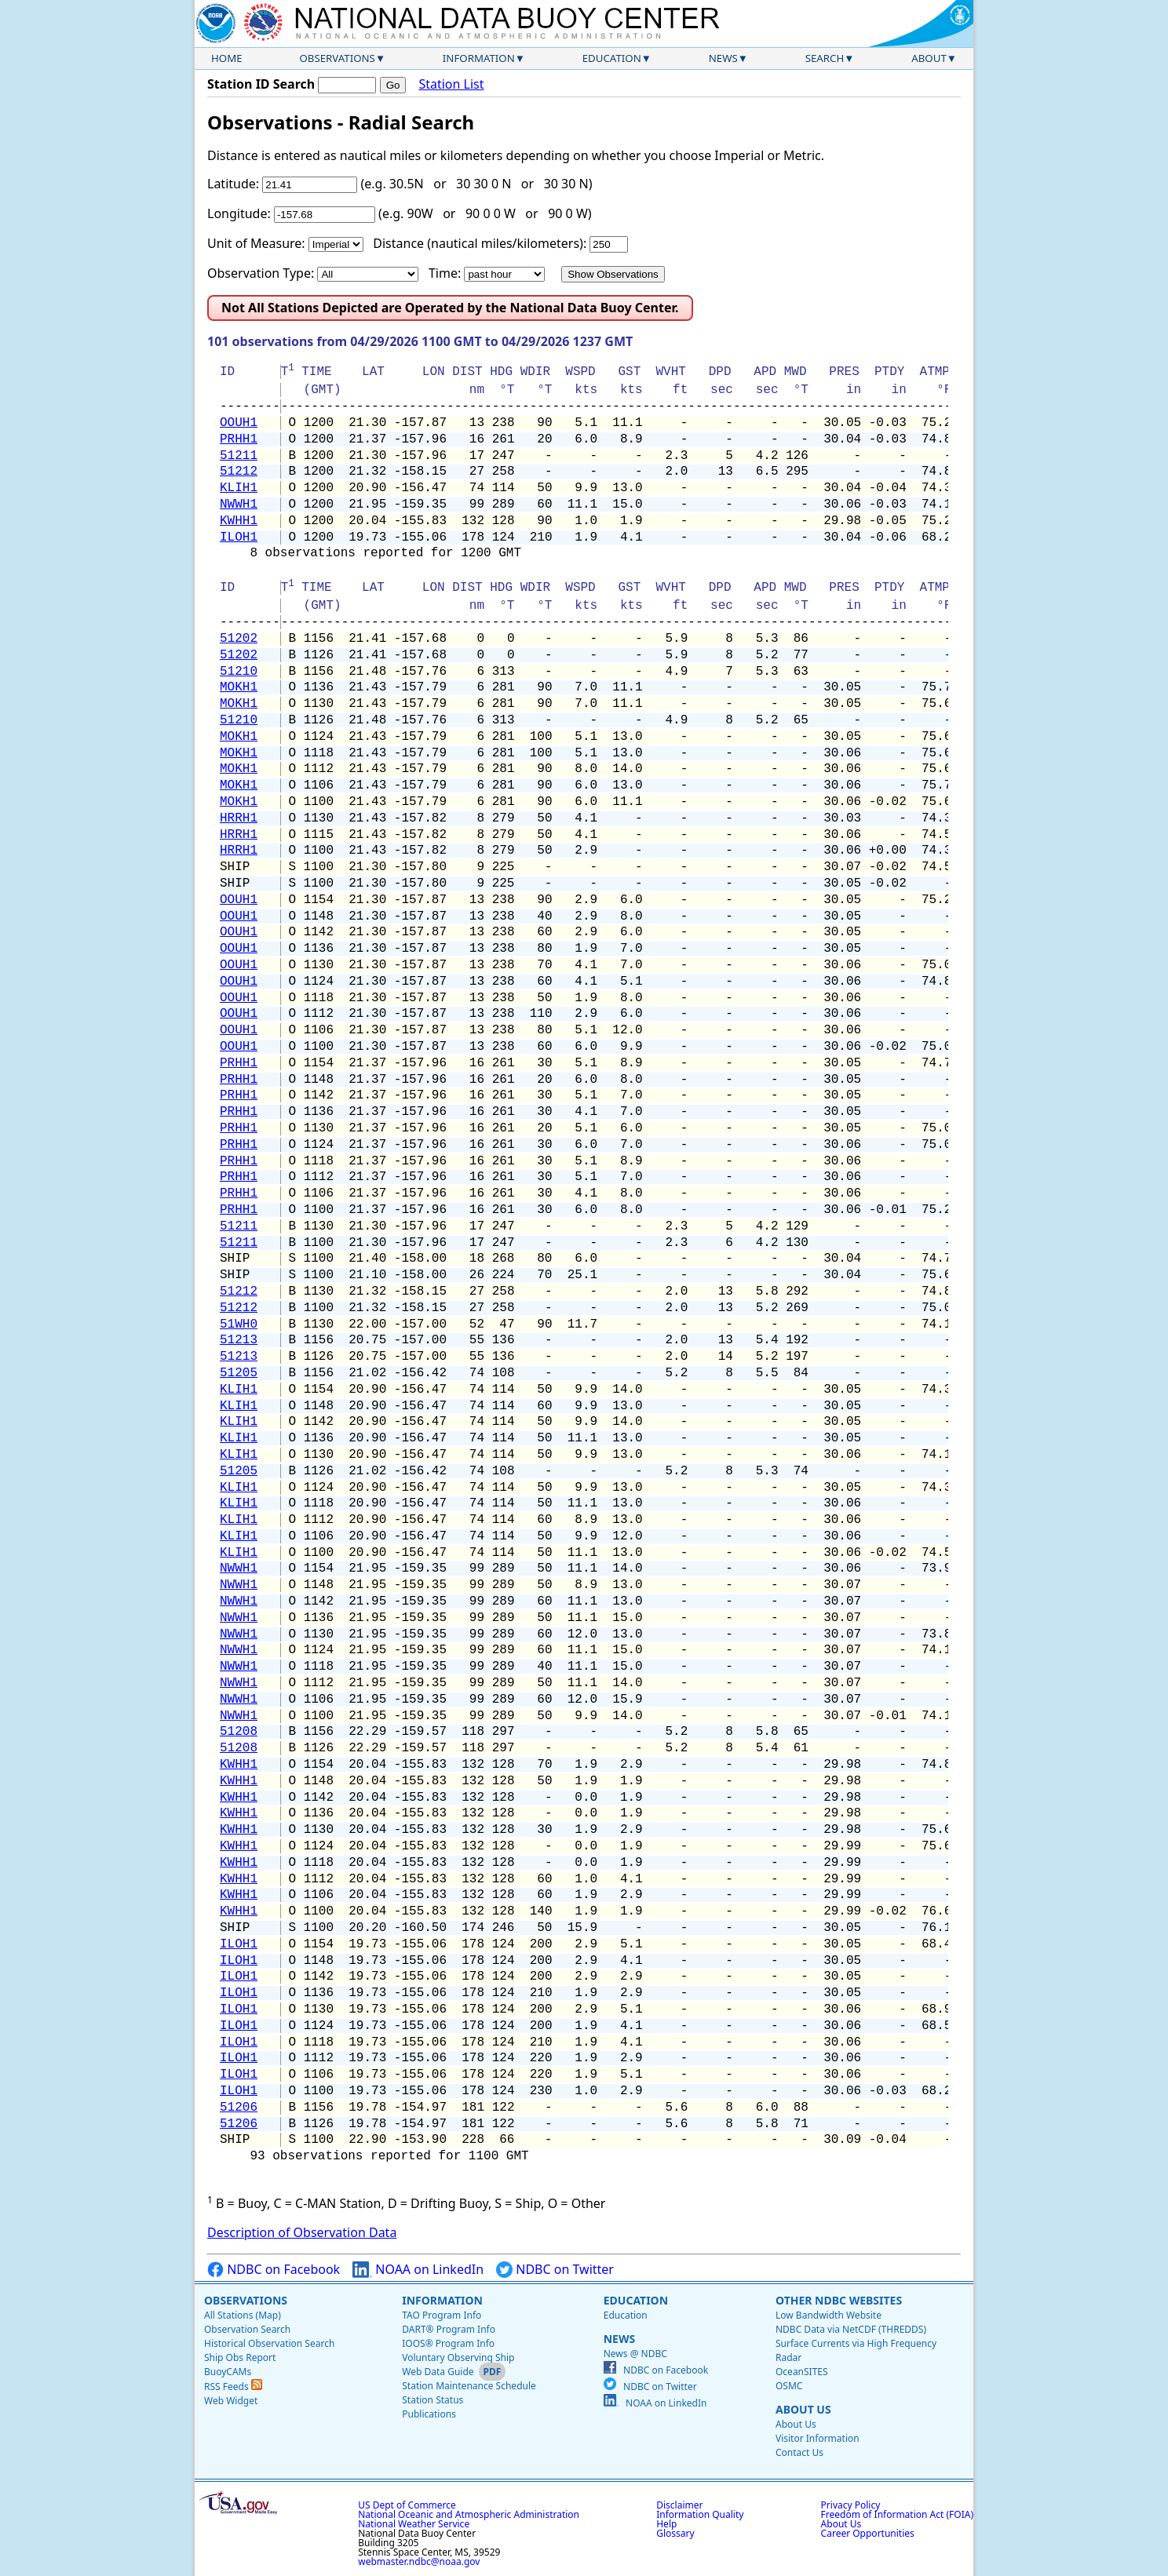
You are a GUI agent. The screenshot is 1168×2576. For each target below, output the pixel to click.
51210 (238, 671)
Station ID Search (261, 84)
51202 (238, 638)
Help (666, 2523)
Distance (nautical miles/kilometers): (479, 243)
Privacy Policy (851, 2505)
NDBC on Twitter (555, 2269)
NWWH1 (238, 504)
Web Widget (230, 2400)
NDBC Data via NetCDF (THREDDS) (851, 2329)
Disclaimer (679, 2505)
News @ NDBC (635, 2353)
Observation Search (247, 2329)
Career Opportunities (867, 2533)
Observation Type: (260, 273)
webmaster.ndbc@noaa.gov (419, 2561)
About (929, 58)
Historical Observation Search (269, 2343)
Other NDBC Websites (839, 2300)
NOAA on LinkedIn (418, 2269)
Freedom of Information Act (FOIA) (897, 2514)
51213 (238, 1340)
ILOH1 (238, 537)
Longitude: (239, 213)
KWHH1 (238, 521)
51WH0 (238, 1324)
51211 (238, 456)
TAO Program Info (441, 2315)
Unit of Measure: (256, 243)
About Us (803, 2409)
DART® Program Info (448, 2329)
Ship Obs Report (240, 2357)
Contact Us (799, 2452)
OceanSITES (802, 2371)
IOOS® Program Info (448, 2343)
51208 (238, 1731)
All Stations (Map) (242, 2315)
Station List (451, 84)
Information (479, 58)
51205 (238, 1373)
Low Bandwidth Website (828, 2315)
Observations (336, 58)
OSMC (789, 2385)
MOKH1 (238, 687)
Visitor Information (818, 2438)
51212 (238, 471)
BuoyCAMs (227, 2371)
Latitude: (233, 183)
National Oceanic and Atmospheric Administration (468, 2514)
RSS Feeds (233, 2386)
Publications (429, 2414)
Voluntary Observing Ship (458, 2357)
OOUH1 (238, 423)
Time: (445, 273)
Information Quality (699, 2514)
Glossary (675, 2533)
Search (825, 58)
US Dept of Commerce (407, 2505)
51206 (238, 2107)
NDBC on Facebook (273, 2269)
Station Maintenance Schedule (469, 2385)
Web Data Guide (437, 2371)
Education (611, 58)
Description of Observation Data (301, 2232)
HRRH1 (238, 818)
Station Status (432, 2400)
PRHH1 (238, 439)
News (723, 58)
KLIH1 (238, 488)
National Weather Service (413, 2523)
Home (227, 58)
